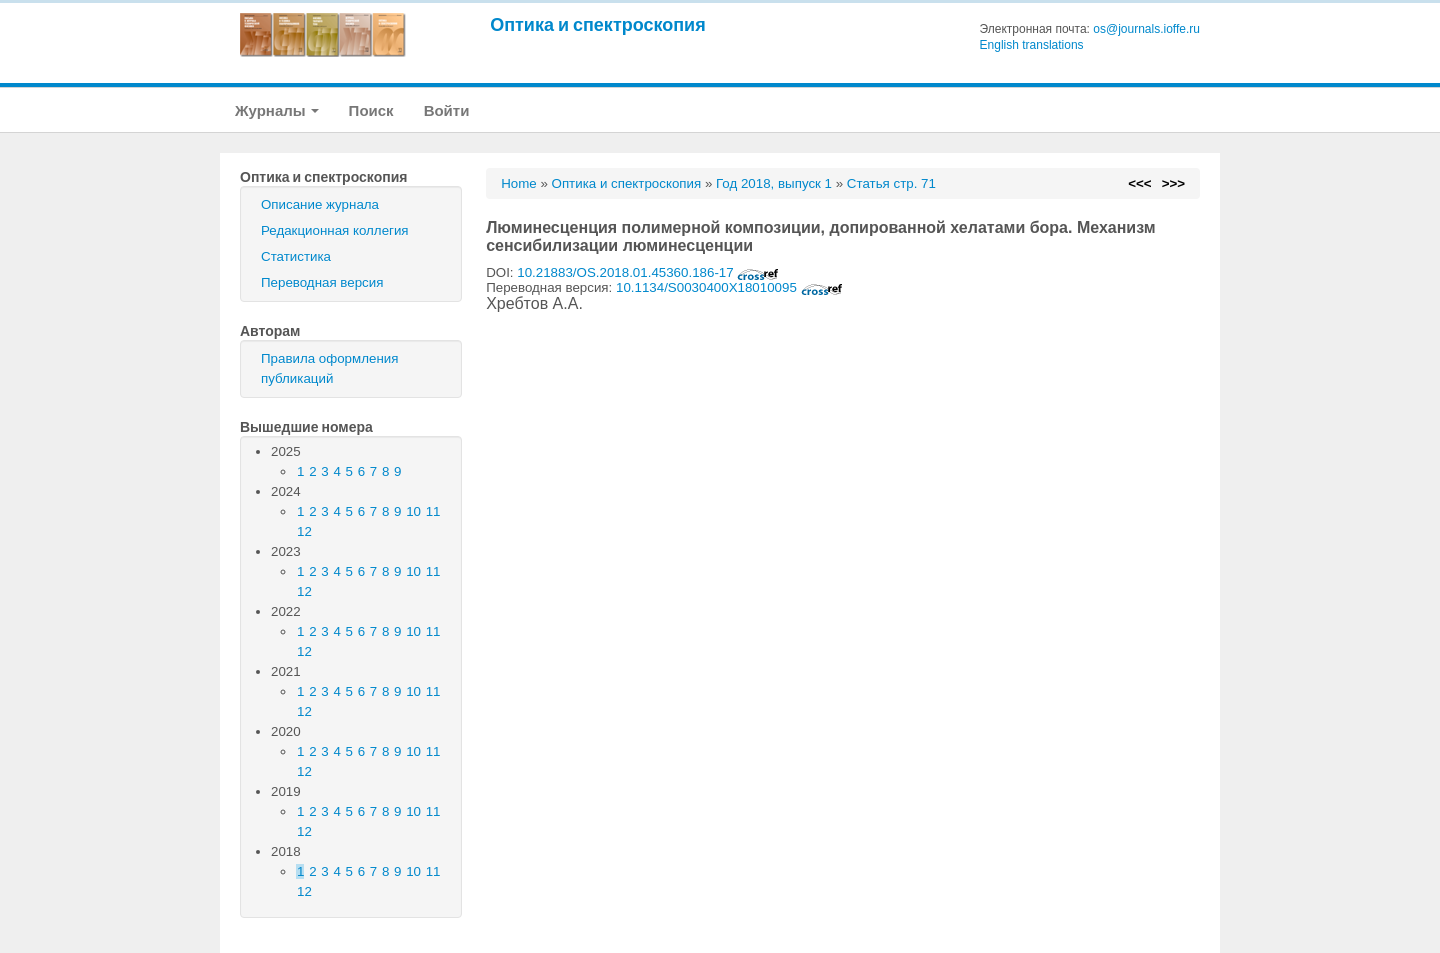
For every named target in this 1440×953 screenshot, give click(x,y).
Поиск (371, 110)
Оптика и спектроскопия (598, 24)
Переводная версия (322, 282)
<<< (1139, 183)
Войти (447, 110)
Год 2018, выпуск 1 (774, 183)
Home (519, 183)
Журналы (277, 110)
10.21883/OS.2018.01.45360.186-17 (648, 272)
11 (433, 511)
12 (304, 531)
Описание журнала (320, 204)
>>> (1173, 183)
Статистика (296, 256)
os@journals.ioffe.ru (1146, 29)
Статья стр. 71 (891, 183)
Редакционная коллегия (335, 230)
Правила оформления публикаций (329, 368)
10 (413, 511)
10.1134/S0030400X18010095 (729, 287)
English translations (1032, 45)
